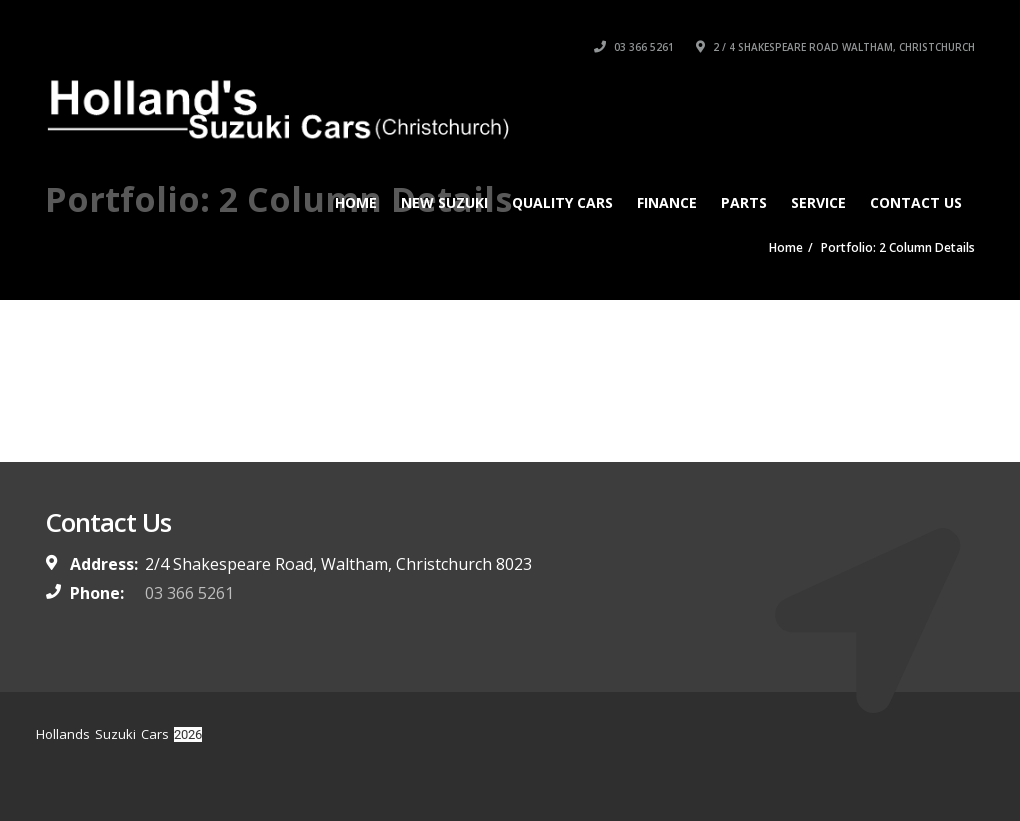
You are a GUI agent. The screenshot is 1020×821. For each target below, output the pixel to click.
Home (356, 202)
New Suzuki (444, 202)
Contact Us (916, 202)
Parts (744, 202)
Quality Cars (562, 202)
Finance (667, 202)
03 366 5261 (634, 47)
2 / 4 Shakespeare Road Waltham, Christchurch (835, 47)
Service (818, 202)
